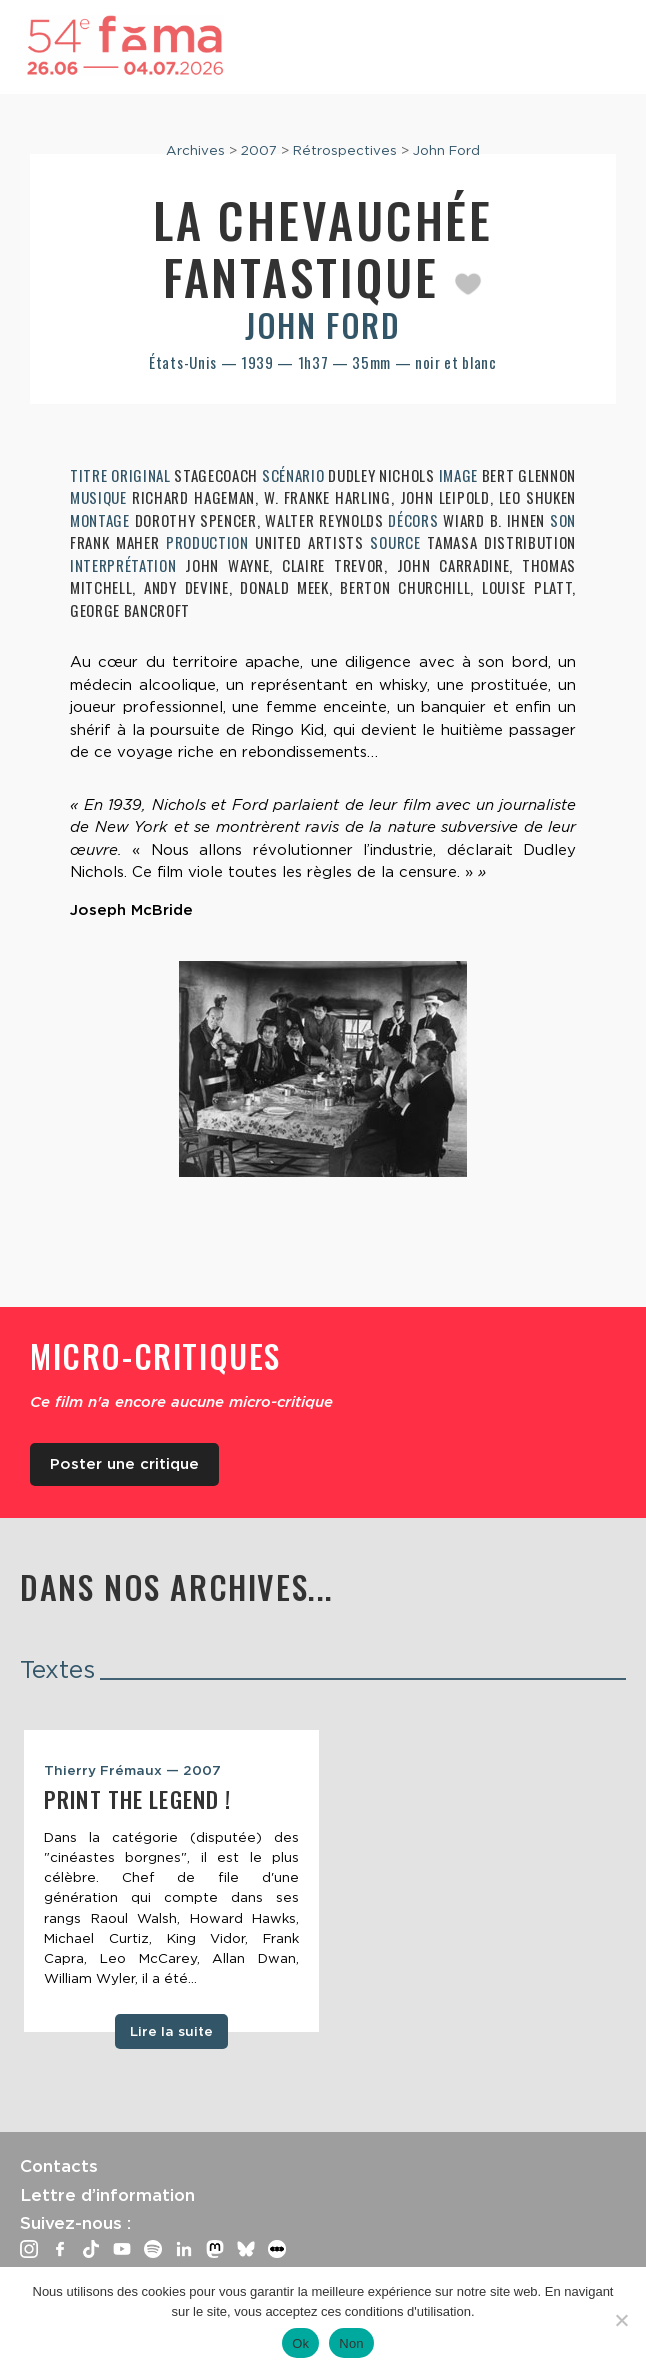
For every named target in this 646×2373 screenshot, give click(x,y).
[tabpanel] (171, 1881)
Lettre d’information (107, 2195)
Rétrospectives (345, 150)
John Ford (446, 150)
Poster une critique (124, 1464)
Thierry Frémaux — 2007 (132, 1770)
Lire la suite (171, 2031)
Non (351, 2343)
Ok (300, 2343)
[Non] (621, 2320)
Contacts (59, 2166)
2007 (259, 150)
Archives (195, 150)
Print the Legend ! (137, 1799)
